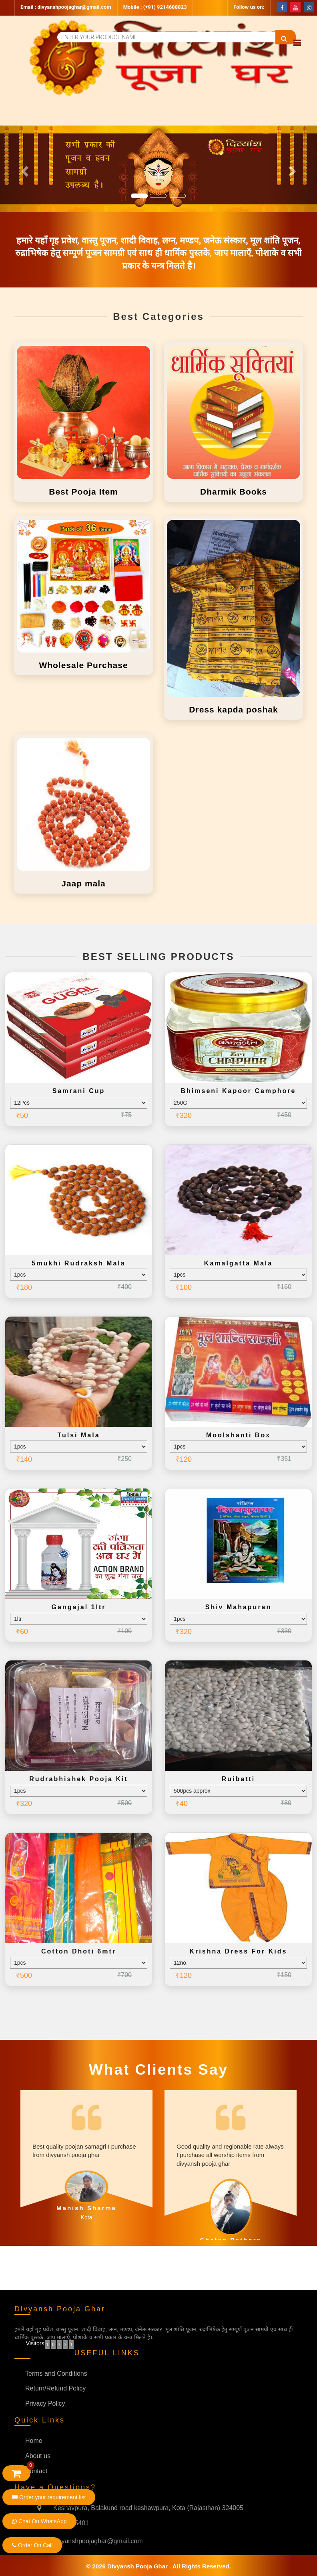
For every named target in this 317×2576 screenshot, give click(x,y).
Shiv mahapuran (238, 1607)
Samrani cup (78, 1090)
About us (37, 2455)
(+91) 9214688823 (165, 7)
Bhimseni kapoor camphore (238, 1090)
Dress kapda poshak (233, 709)
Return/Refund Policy (55, 2388)
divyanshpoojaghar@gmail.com (74, 7)
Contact (36, 2471)
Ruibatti (238, 1779)
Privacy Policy (45, 2403)
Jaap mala (83, 883)
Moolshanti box (238, 1435)
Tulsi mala (78, 1435)
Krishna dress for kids (238, 1951)
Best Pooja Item (83, 491)
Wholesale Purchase (83, 665)
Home (33, 2440)
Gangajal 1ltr (79, 1607)
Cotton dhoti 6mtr (78, 1951)
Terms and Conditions (56, 2373)
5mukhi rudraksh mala (78, 1263)
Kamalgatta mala (238, 1263)
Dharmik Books (233, 491)
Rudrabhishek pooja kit (78, 1779)
